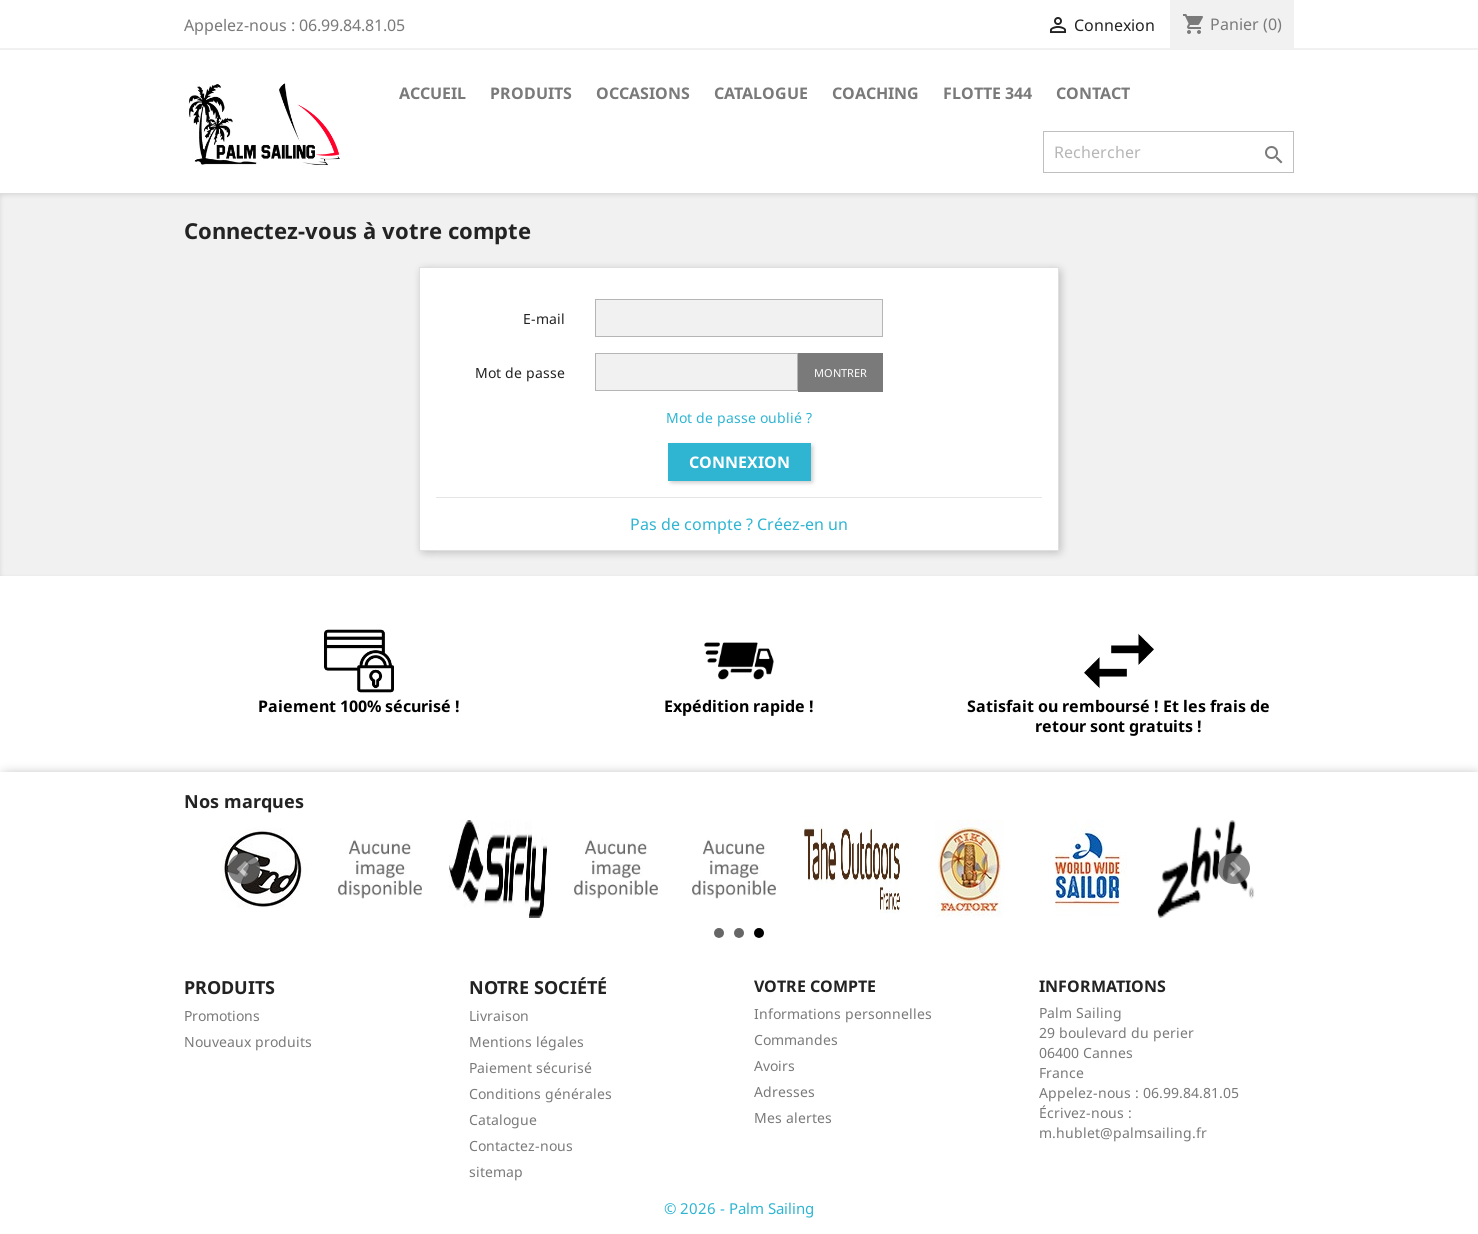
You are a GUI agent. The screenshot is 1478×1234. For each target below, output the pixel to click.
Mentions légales (526, 1041)
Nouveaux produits (248, 1041)
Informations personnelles (843, 1013)
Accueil (432, 93)
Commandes (796, 1039)
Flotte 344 (987, 93)
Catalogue (761, 93)
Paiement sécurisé (530, 1067)
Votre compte (815, 986)
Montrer (840, 372)
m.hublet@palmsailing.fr (1123, 1132)
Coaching (875, 93)
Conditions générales (540, 1093)
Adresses (784, 1091)
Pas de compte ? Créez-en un (739, 524)
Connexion (739, 462)
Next (1234, 869)
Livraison (499, 1015)
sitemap (496, 1171)
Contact (1093, 93)
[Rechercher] (1168, 152)
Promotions (222, 1015)
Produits (531, 93)
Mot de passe (520, 372)
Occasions (643, 93)
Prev (244, 869)
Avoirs (774, 1065)
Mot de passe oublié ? (739, 417)
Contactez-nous (521, 1145)
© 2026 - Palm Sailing (739, 1208)
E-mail (544, 318)
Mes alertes (793, 1117)
